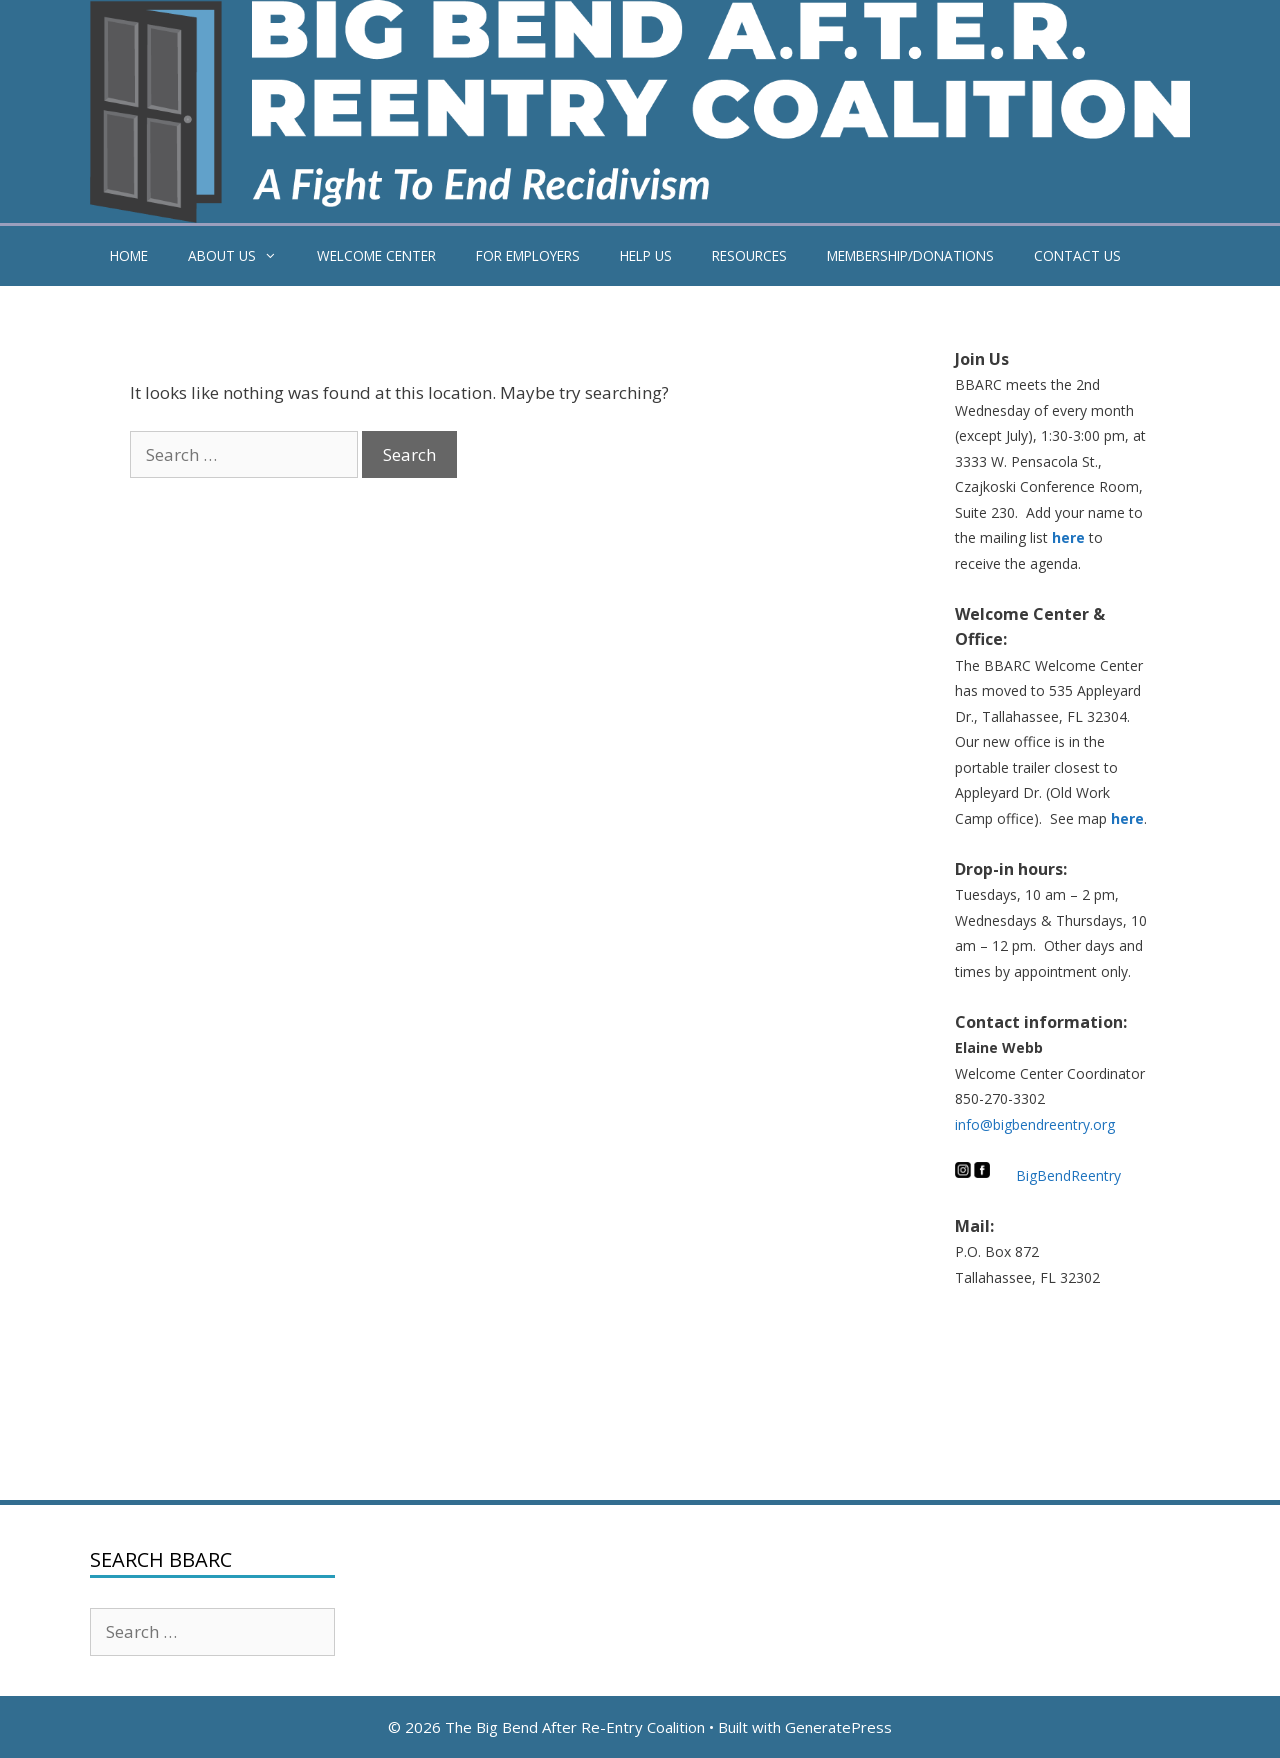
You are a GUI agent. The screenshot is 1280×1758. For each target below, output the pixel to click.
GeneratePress (838, 1727)
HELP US (646, 255)
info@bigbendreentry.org (1035, 1124)
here (1068, 537)
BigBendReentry (1068, 1175)
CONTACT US (1077, 255)
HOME (129, 255)
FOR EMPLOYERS (528, 255)
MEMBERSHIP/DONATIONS (910, 255)
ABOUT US (242, 256)
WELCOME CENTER (376, 255)
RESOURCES (749, 255)
